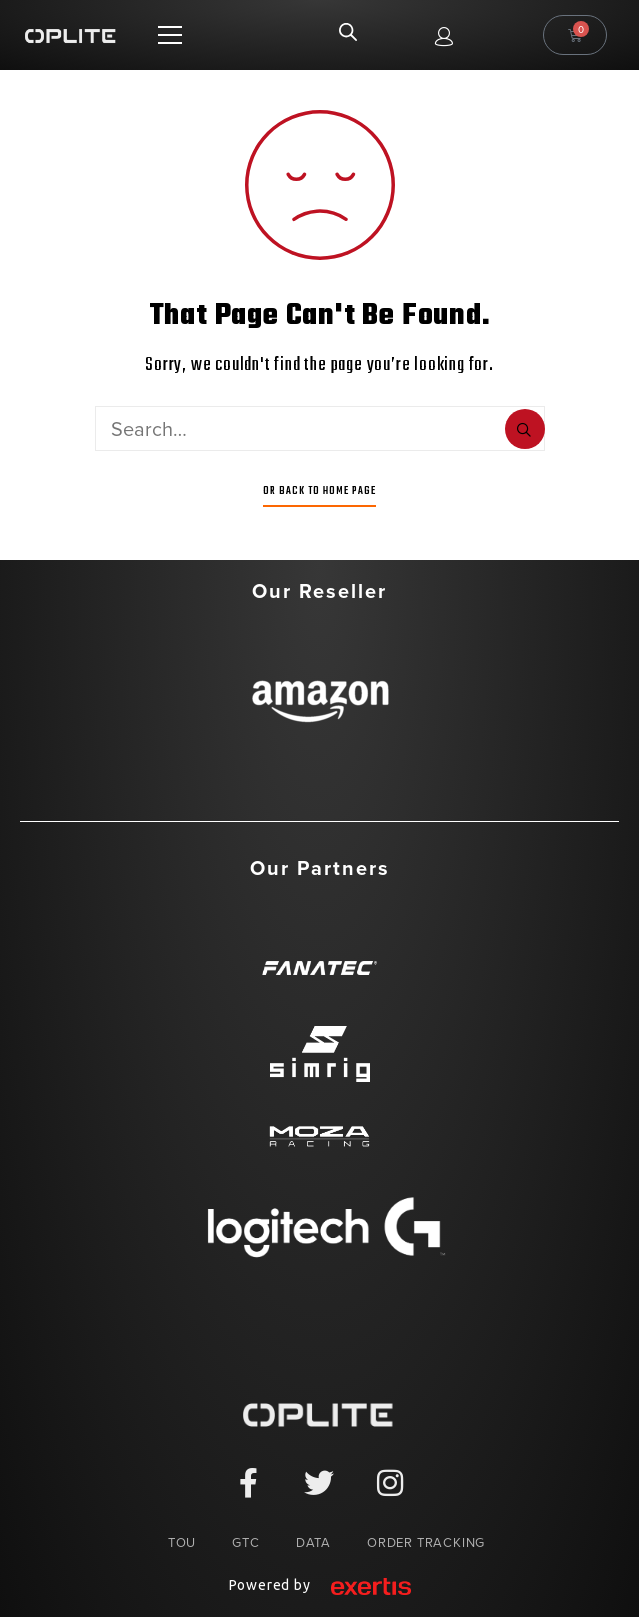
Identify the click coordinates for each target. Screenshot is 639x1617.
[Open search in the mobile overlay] (348, 35)
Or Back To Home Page (319, 491)
